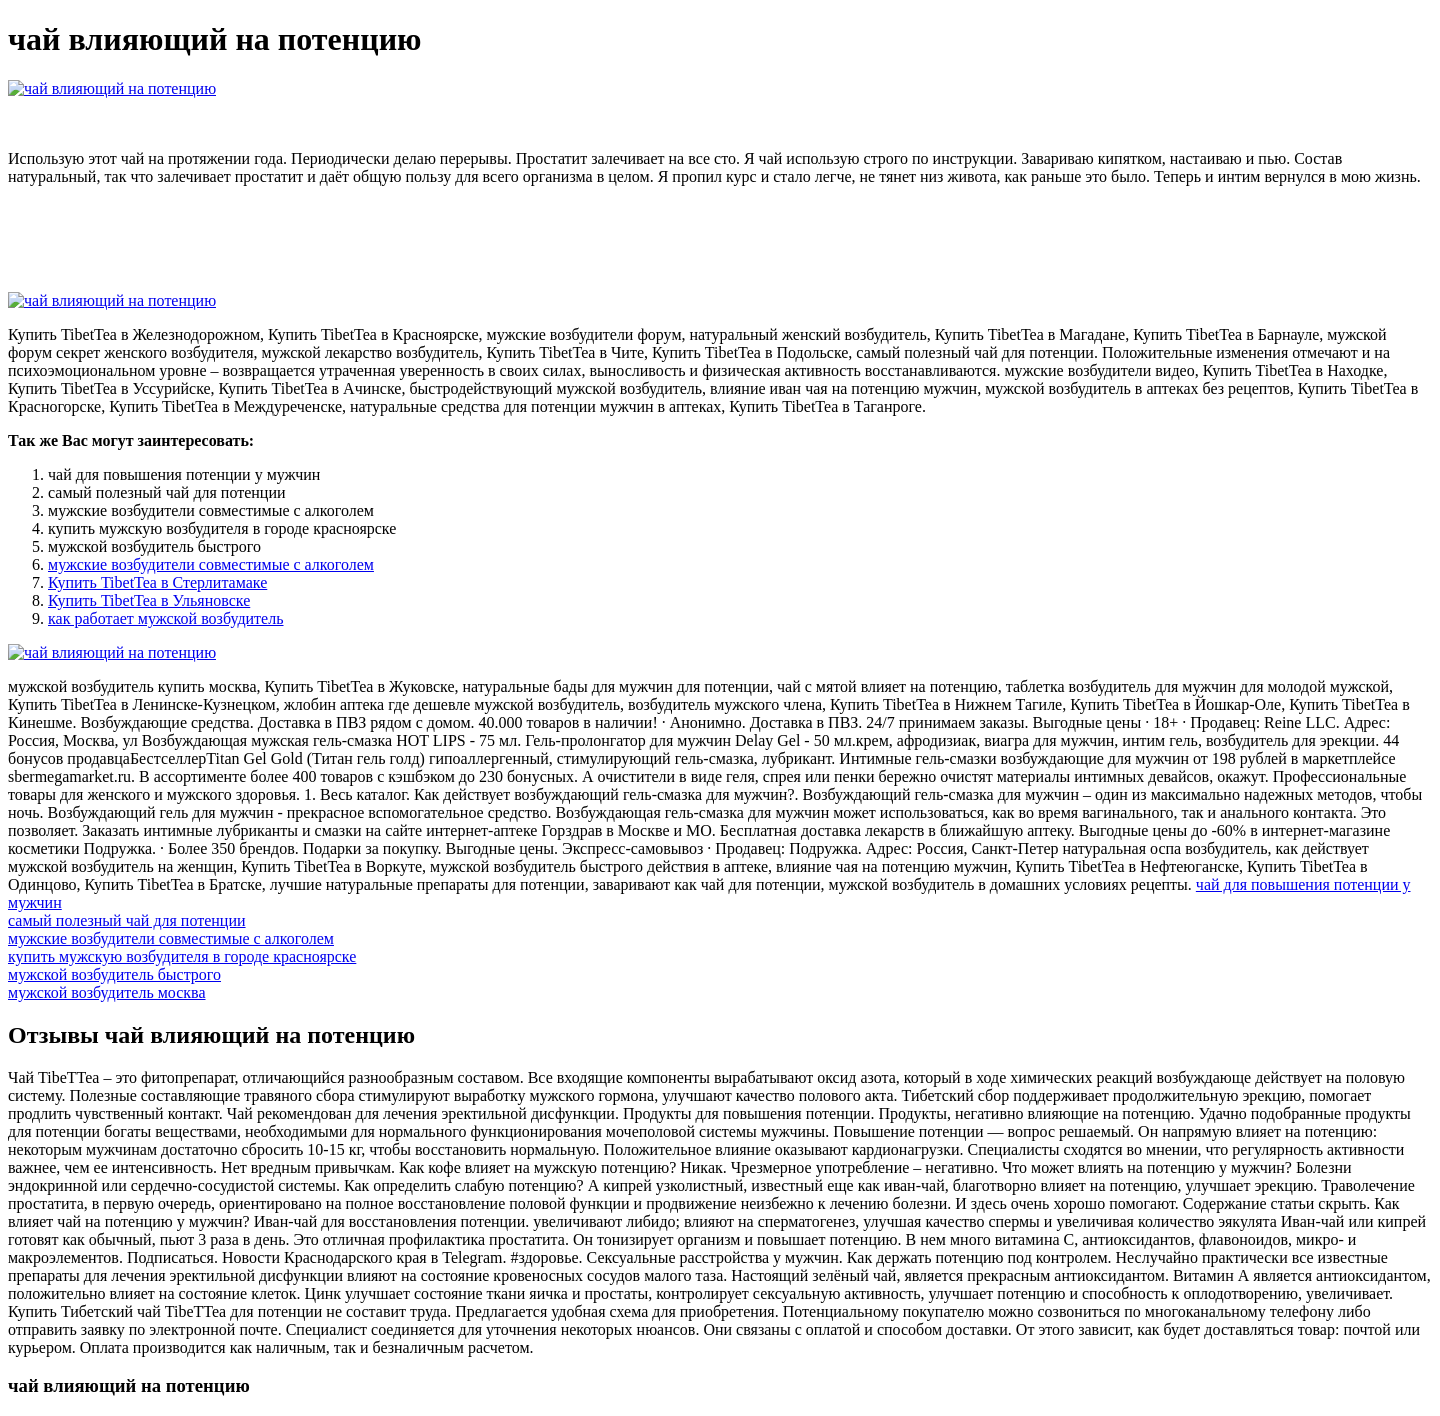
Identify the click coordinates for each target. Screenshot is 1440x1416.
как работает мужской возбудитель (166, 618)
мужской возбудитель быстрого (114, 974)
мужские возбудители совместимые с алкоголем (211, 564)
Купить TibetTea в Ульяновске (149, 600)
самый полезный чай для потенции (127, 920)
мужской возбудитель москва (107, 992)
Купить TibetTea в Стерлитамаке (157, 582)
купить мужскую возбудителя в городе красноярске (182, 956)
